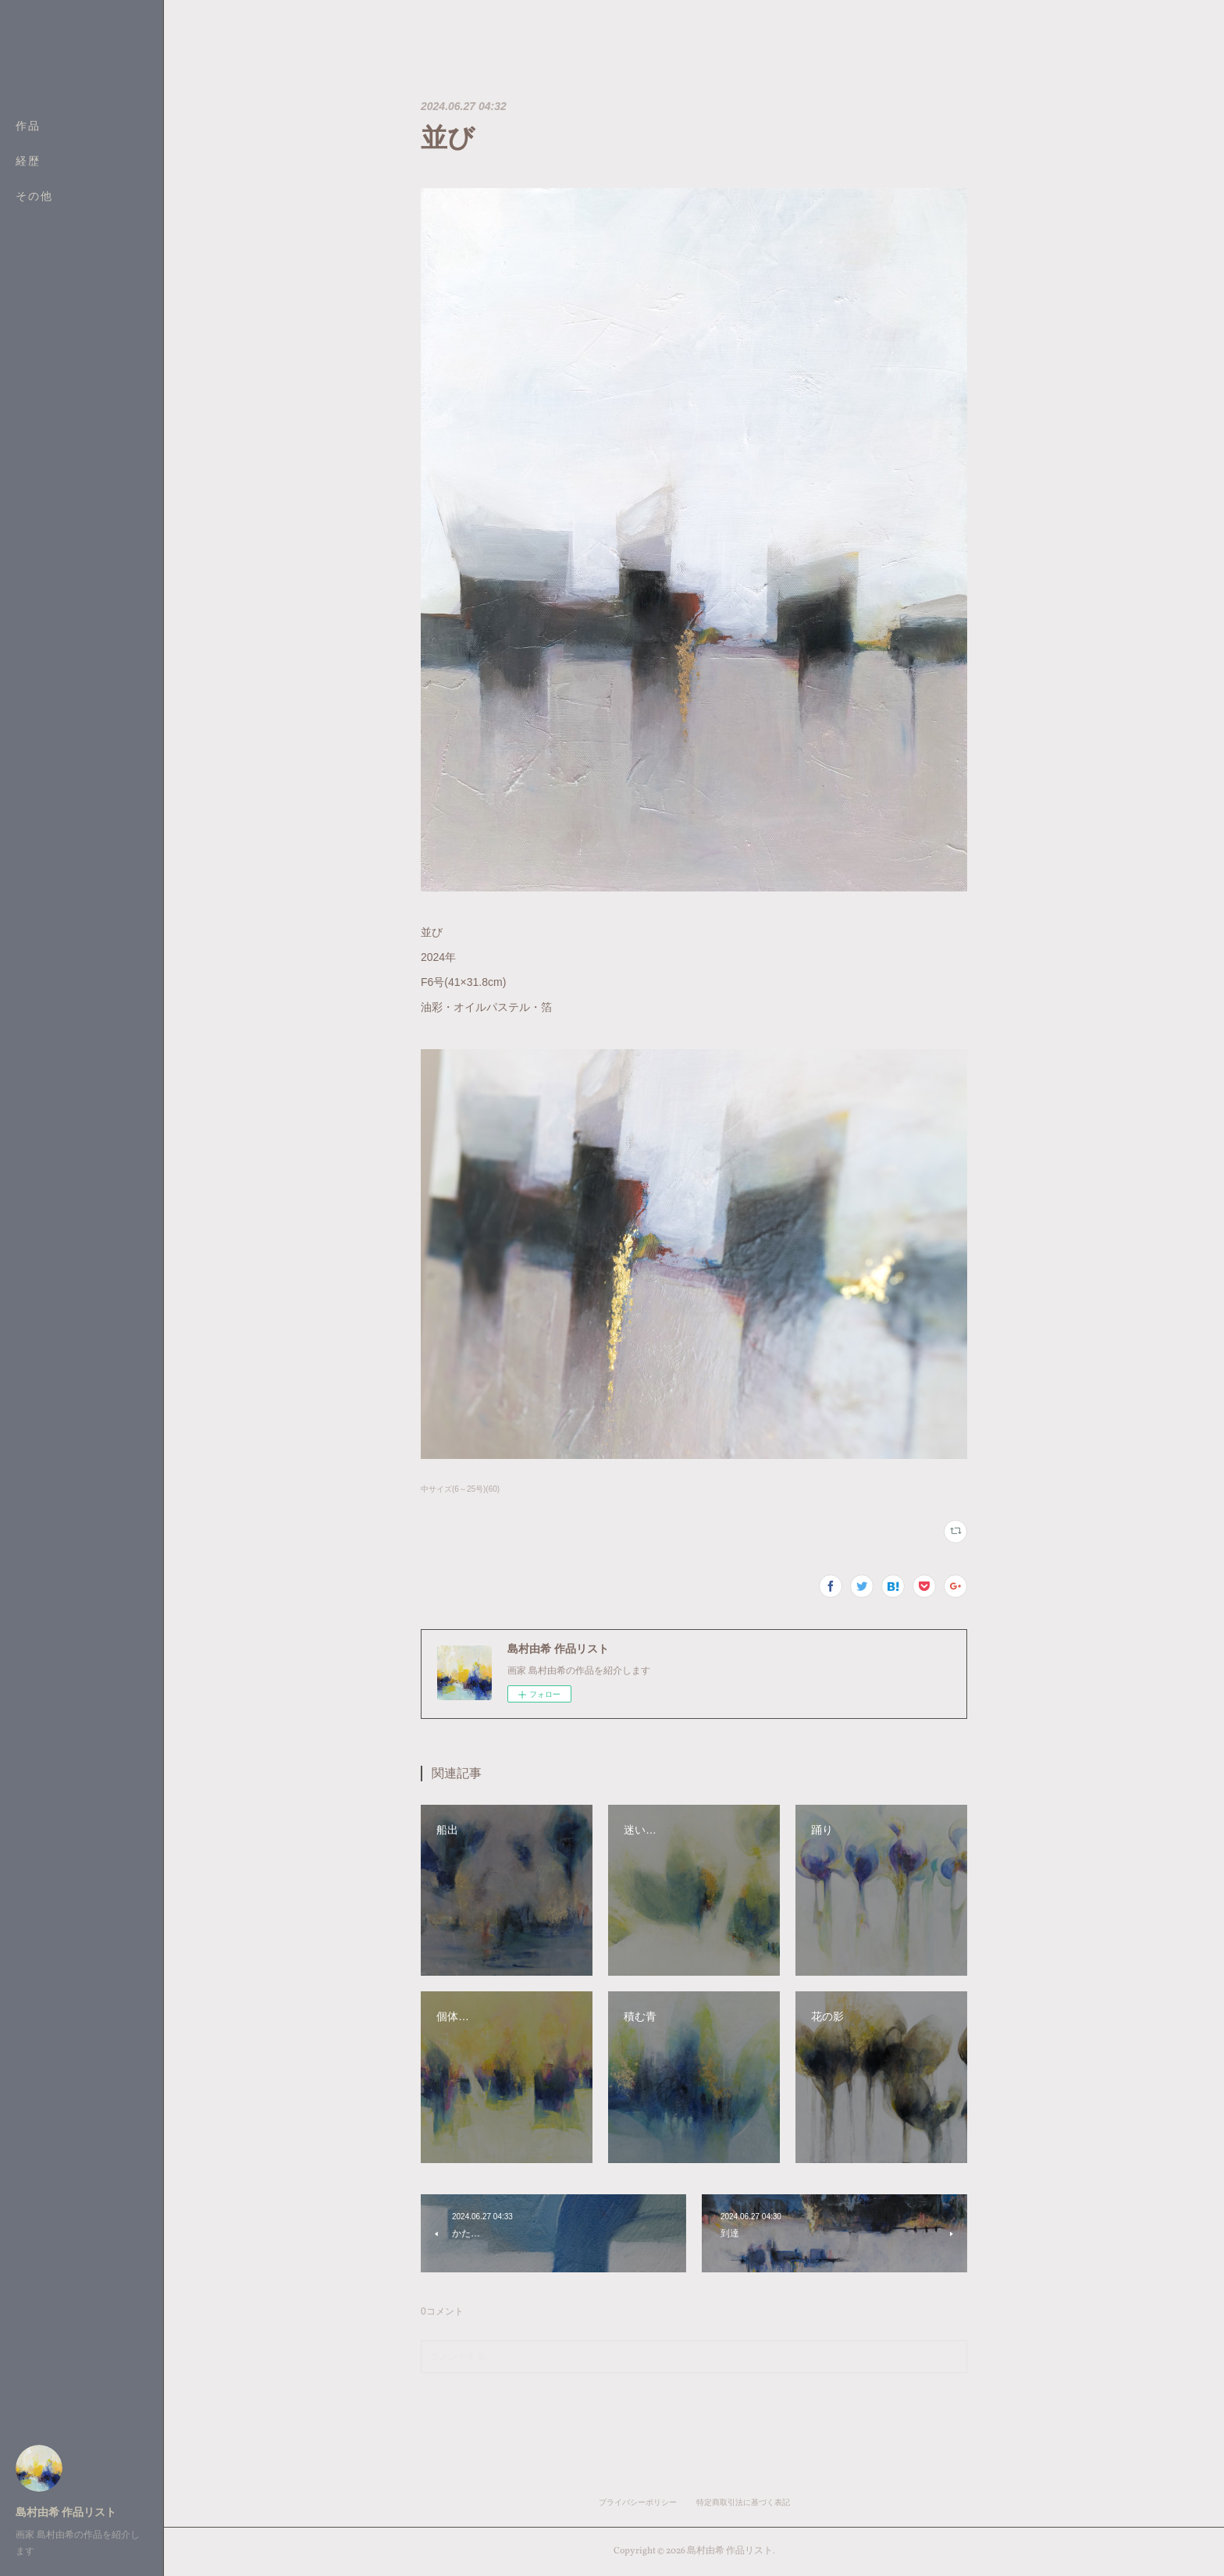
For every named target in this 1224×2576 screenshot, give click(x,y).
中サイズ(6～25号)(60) (460, 1489)
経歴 (28, 162)
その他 (34, 197)
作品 (28, 126)
